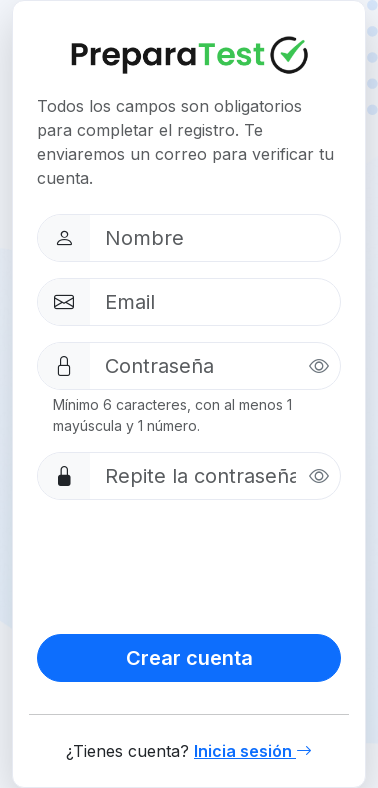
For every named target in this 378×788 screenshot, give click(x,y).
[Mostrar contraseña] (319, 366)
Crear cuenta (189, 658)
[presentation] (189, 563)
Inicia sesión (253, 751)
